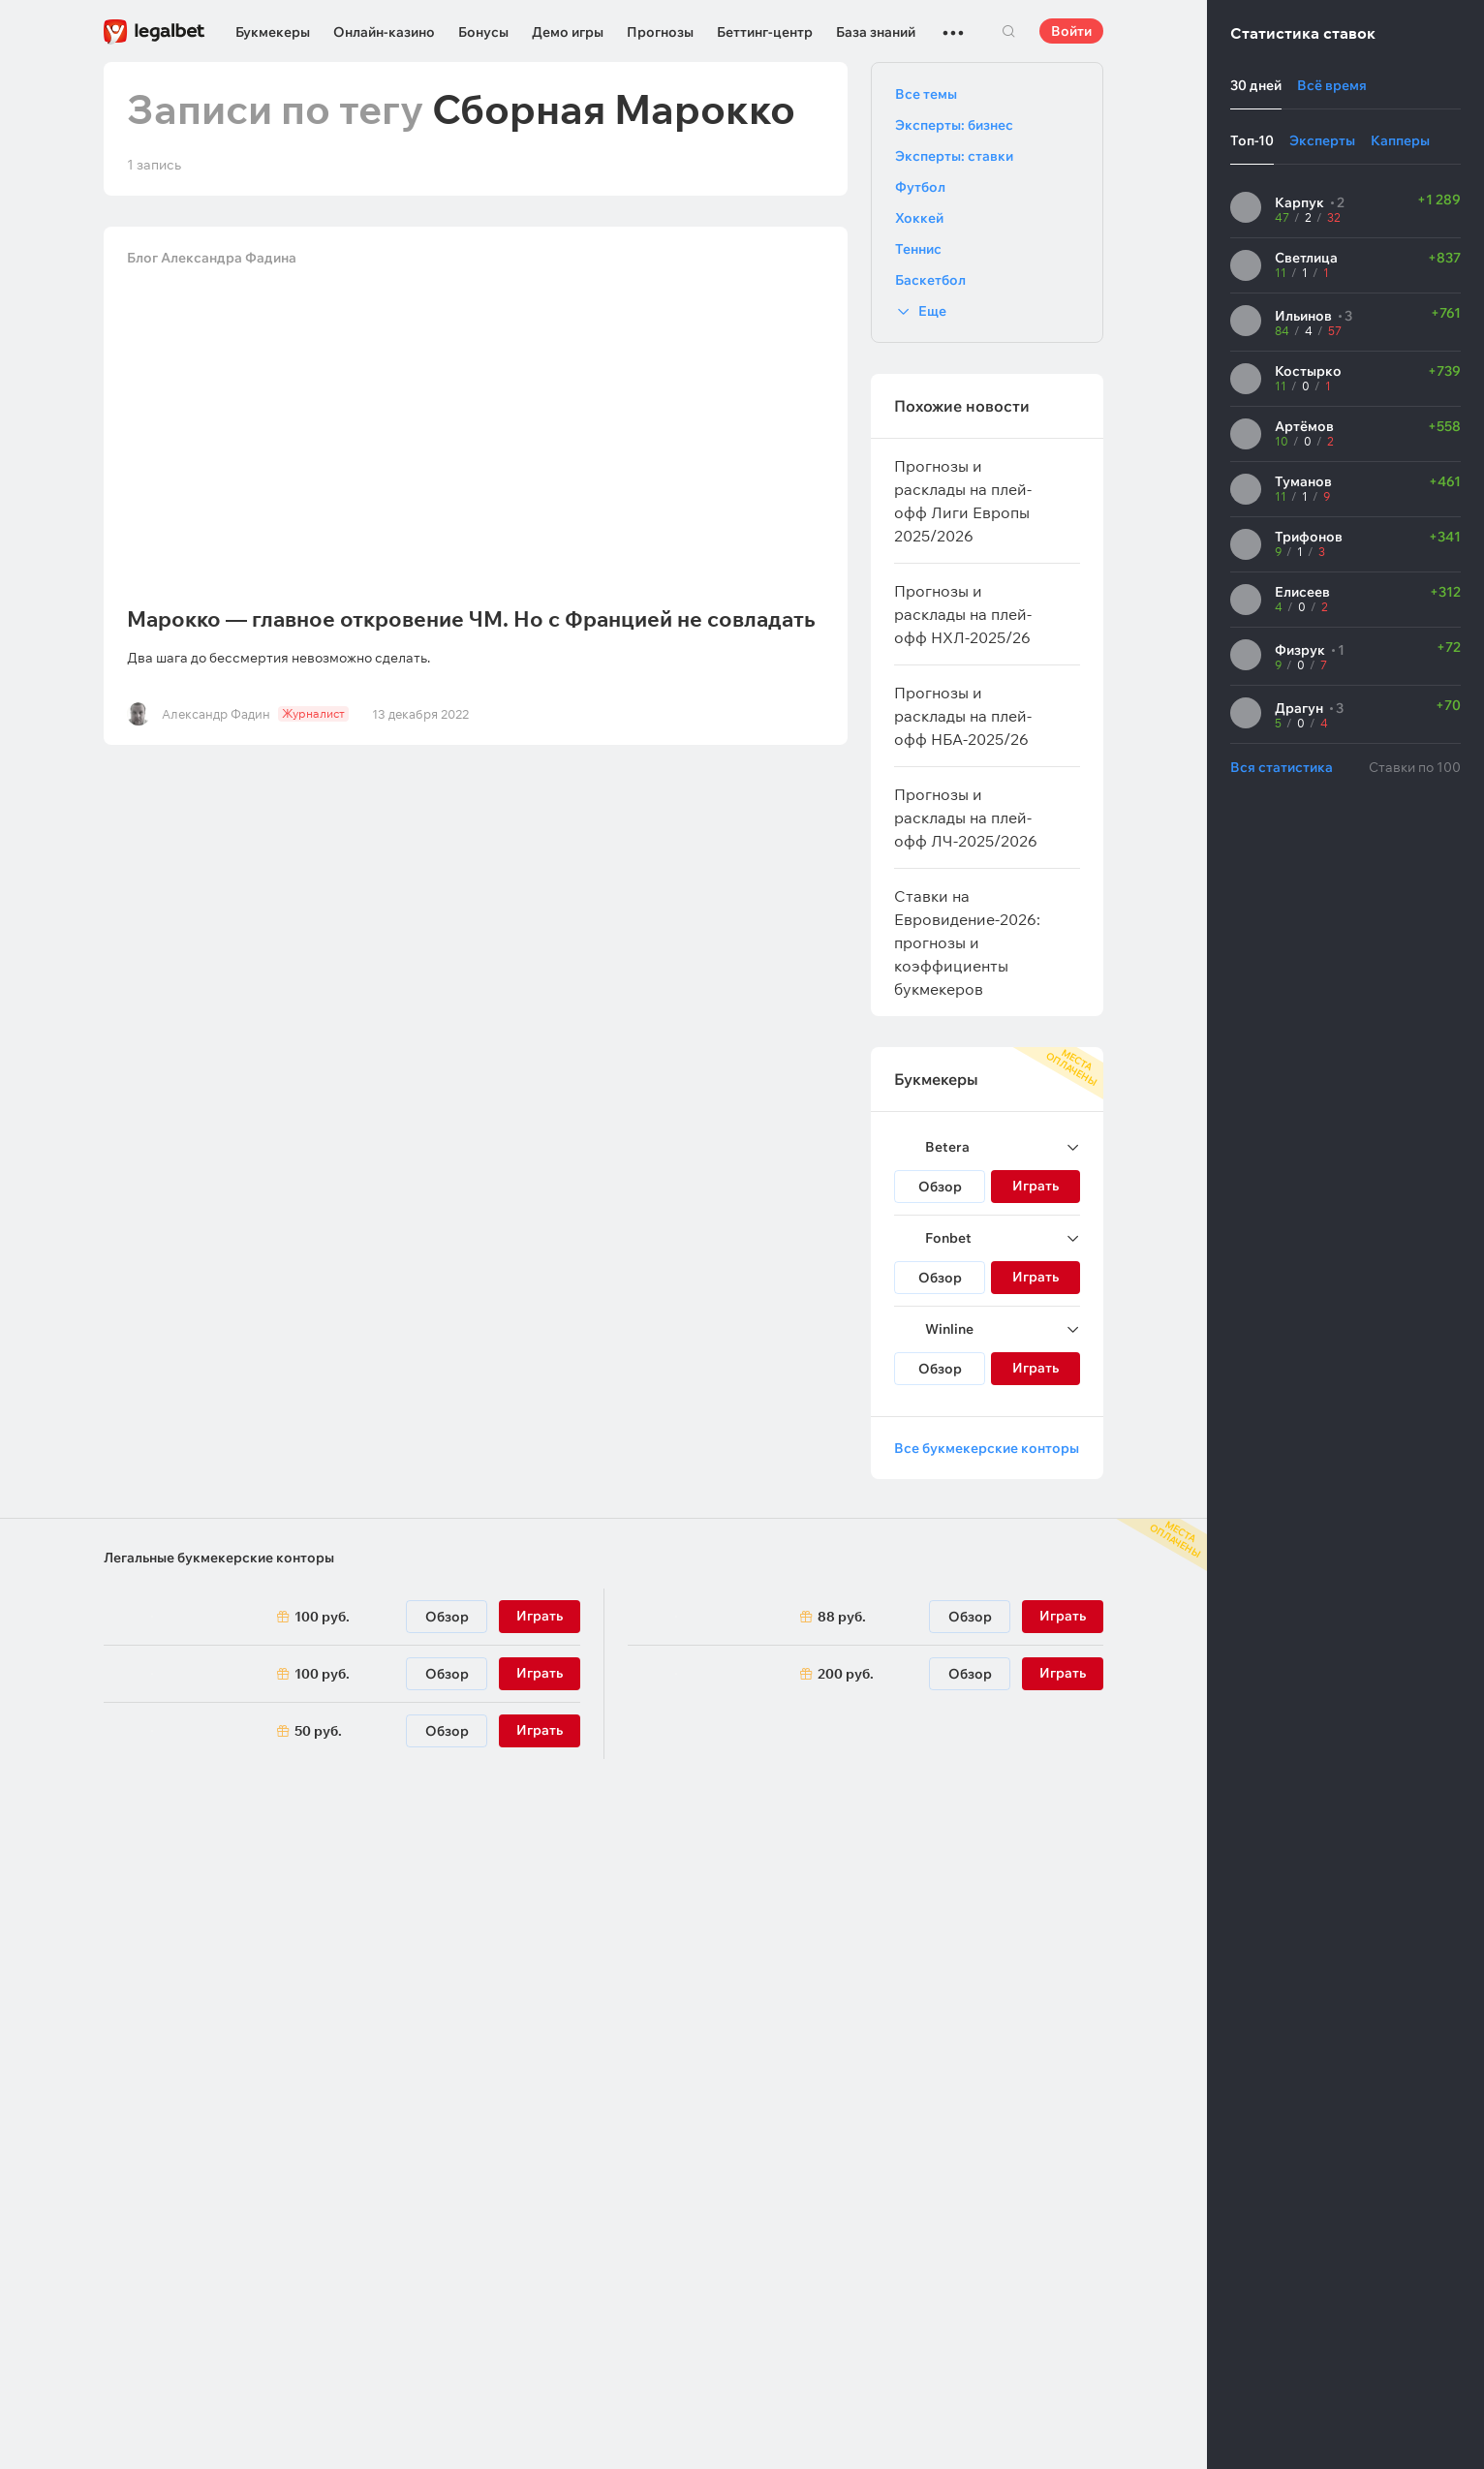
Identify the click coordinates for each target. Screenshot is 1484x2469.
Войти (1071, 31)
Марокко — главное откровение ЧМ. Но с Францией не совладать (471, 619)
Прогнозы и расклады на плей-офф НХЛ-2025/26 (963, 614)
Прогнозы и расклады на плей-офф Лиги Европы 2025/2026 (963, 500)
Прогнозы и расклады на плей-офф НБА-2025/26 (963, 716)
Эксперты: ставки (954, 156)
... (953, 24)
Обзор (940, 1186)
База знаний (875, 32)
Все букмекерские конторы (986, 1448)
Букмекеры (272, 32)
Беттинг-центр (765, 32)
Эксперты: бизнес (954, 125)
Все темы (926, 94)
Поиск (1008, 31)
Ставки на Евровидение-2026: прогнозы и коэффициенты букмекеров (967, 942)
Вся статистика (1281, 767)
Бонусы (483, 32)
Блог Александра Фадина (211, 257)
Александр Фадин (216, 714)
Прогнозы (660, 32)
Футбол (920, 187)
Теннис (918, 249)
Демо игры (567, 32)
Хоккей (919, 218)
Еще (932, 311)
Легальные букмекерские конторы (219, 1557)
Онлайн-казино (384, 32)
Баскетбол (930, 280)
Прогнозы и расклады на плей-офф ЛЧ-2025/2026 (965, 817)
